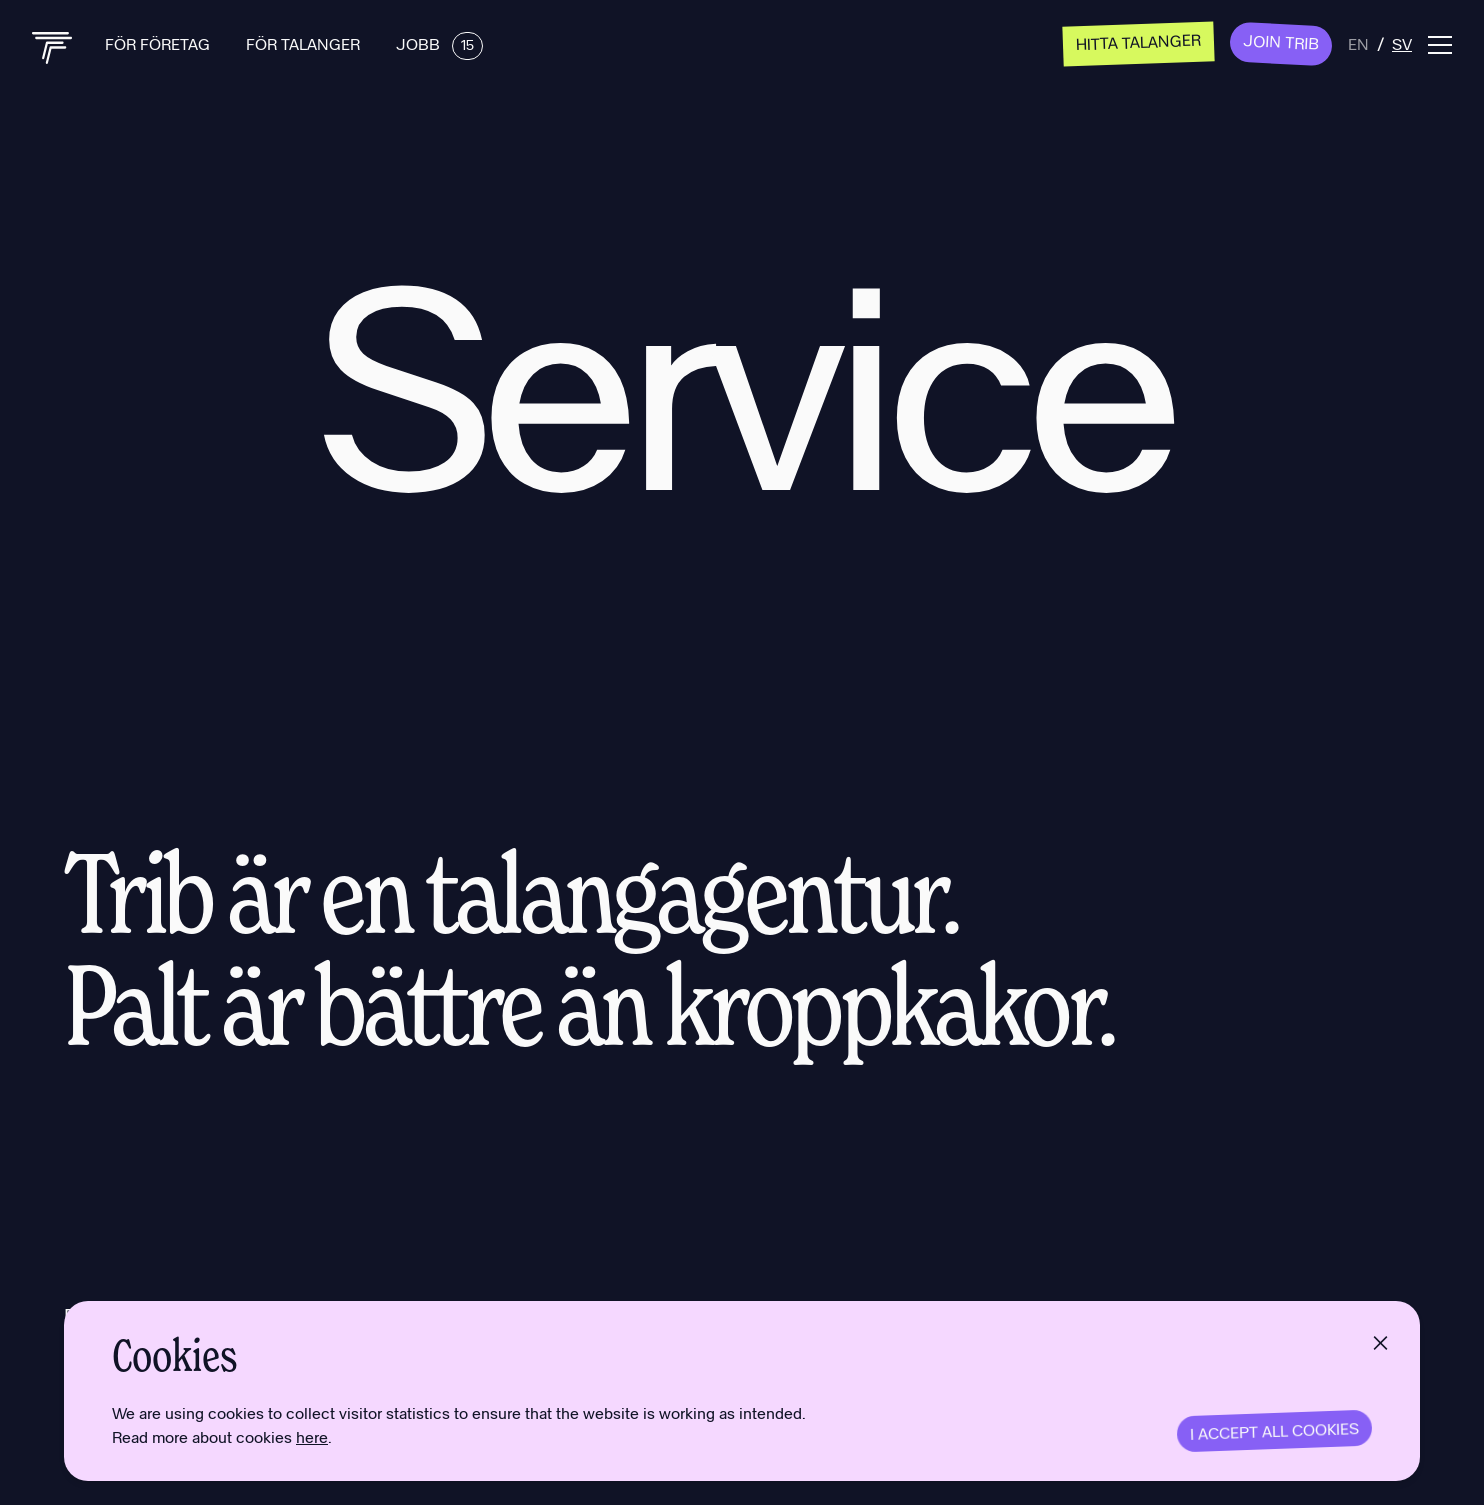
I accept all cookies (1275, 1430)
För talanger (305, 43)
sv (1402, 43)
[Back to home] (52, 48)
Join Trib (1281, 41)
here (312, 1436)
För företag (159, 43)
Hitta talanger (1139, 41)
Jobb (439, 43)
